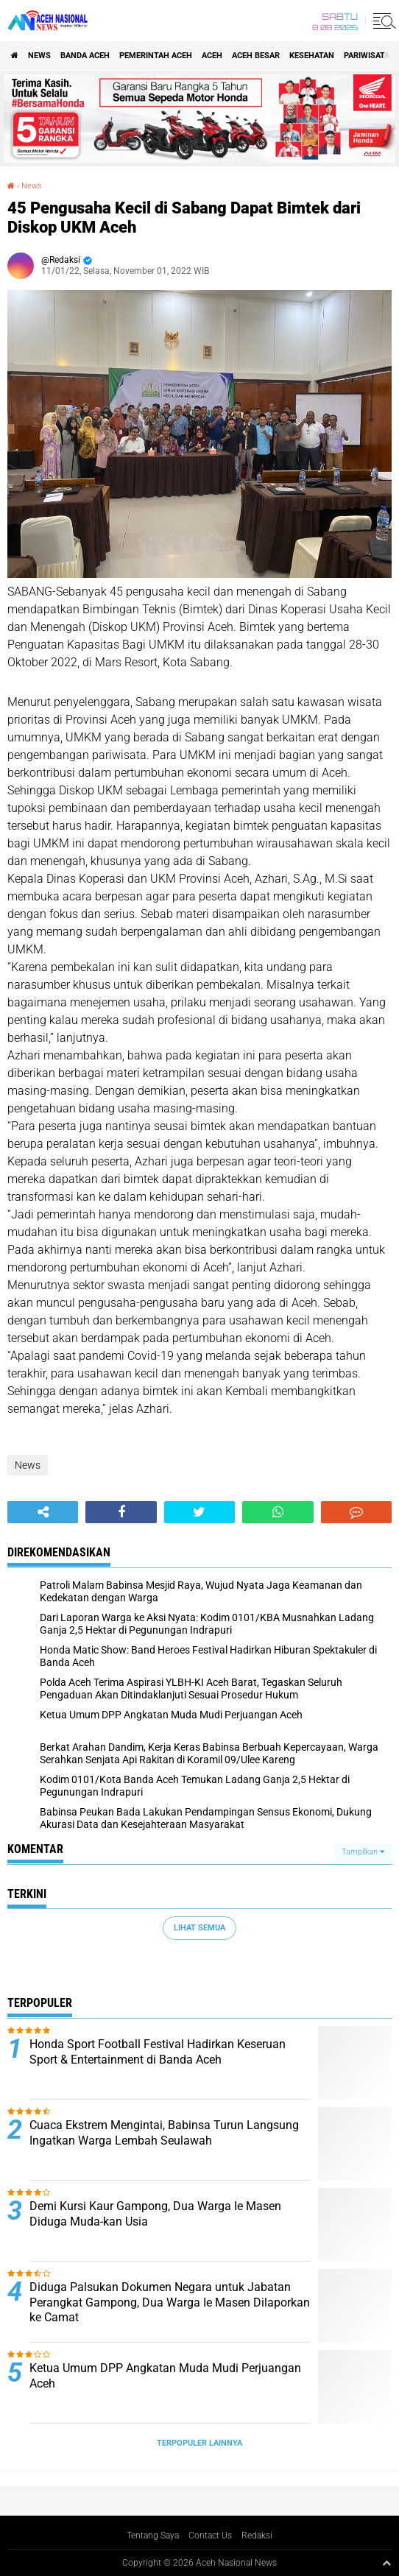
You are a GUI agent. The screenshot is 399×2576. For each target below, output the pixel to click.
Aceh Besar (256, 55)
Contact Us (210, 2535)
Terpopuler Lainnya (199, 2443)
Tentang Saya (153, 2535)
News (39, 55)
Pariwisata (366, 55)
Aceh (212, 55)
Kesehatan (311, 55)
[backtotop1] (386, 2563)
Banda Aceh (85, 55)
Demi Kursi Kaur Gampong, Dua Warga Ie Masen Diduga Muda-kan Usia (155, 2214)
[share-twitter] (199, 1512)
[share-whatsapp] (277, 1512)
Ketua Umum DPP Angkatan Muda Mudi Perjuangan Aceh (165, 2375)
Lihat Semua (199, 1928)
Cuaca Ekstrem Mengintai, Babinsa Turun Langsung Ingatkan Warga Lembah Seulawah (164, 2133)
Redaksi (256, 2535)
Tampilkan (363, 1852)
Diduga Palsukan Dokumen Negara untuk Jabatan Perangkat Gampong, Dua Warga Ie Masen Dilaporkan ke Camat (169, 2302)
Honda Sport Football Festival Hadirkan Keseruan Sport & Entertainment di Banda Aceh (157, 2052)
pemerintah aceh (155, 55)
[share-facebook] (120, 1512)
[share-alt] (42, 1512)
